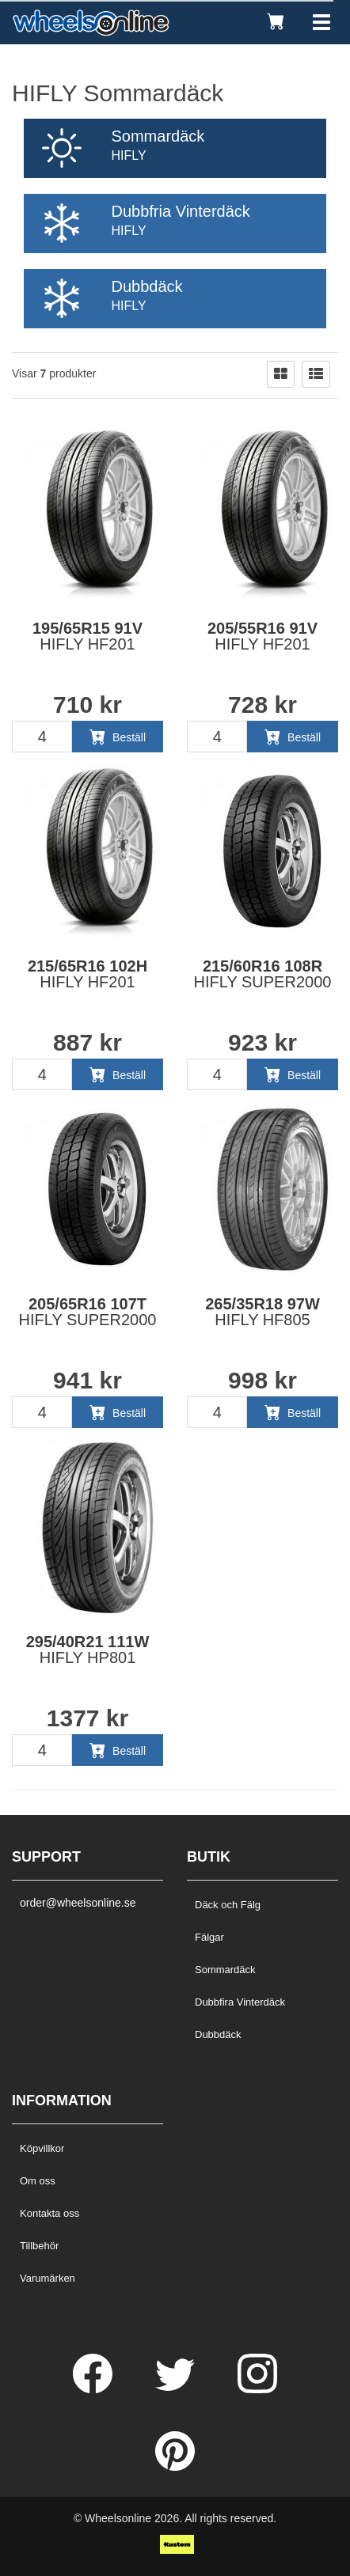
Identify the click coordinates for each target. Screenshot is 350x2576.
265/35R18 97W (262, 1312)
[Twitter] (176, 2389)
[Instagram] (257, 2389)
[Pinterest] (175, 2466)
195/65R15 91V (87, 636)
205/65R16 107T (88, 1312)
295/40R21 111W (88, 1649)
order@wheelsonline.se (78, 1902)
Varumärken (47, 2278)
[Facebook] (94, 2389)
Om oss (37, 2181)
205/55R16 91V (262, 636)
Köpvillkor (42, 2148)
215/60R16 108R (263, 974)
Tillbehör (39, 2246)
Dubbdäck (218, 2034)
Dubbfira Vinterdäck (240, 2002)
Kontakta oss (49, 2213)
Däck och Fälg (228, 1905)
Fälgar (209, 1937)
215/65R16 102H (87, 974)
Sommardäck (225, 1970)
